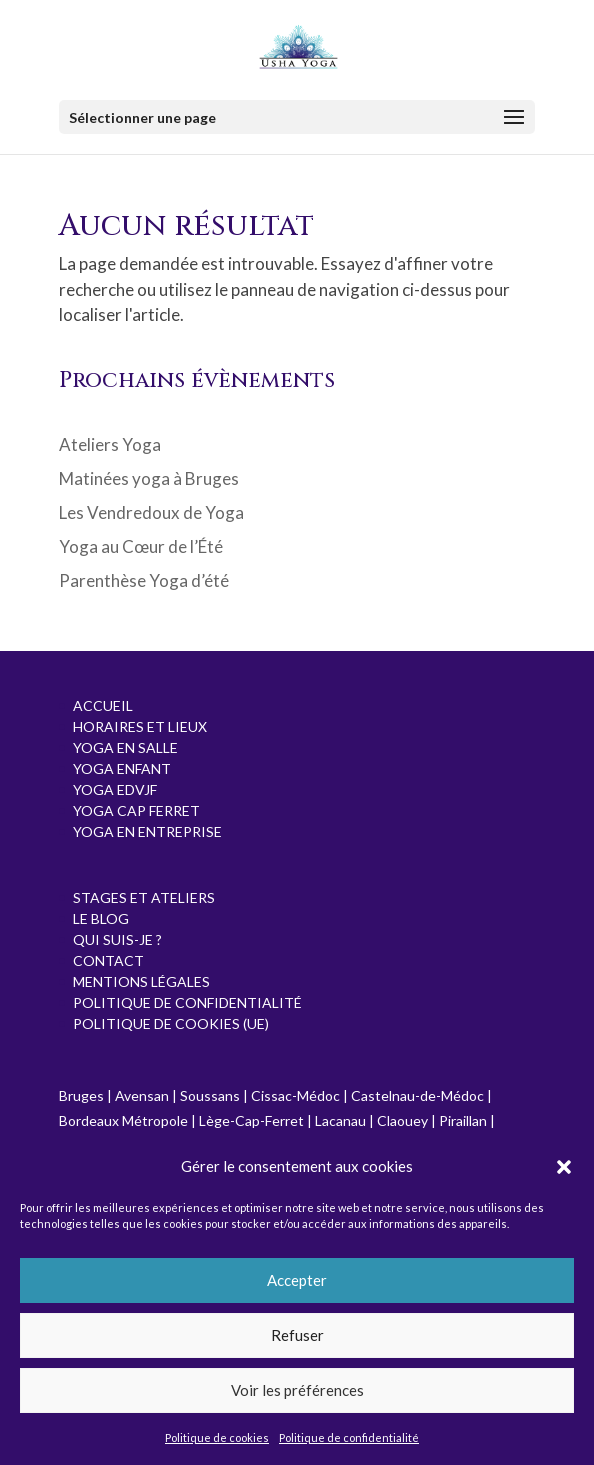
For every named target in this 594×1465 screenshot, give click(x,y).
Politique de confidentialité (349, 1437)
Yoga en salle (125, 747)
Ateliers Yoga (110, 444)
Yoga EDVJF (115, 789)
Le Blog (101, 918)
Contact (108, 960)
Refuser (297, 1335)
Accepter (297, 1280)
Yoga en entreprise (147, 831)
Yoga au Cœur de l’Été (141, 546)
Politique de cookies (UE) (171, 1023)
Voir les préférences (297, 1390)
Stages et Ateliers (144, 897)
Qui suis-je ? (117, 939)
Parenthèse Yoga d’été (144, 580)
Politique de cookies (217, 1437)
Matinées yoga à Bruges (149, 478)
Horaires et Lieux (140, 726)
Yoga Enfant (122, 768)
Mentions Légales (141, 981)
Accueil (103, 705)
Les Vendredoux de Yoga (151, 512)
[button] (564, 1167)
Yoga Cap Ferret (136, 810)
